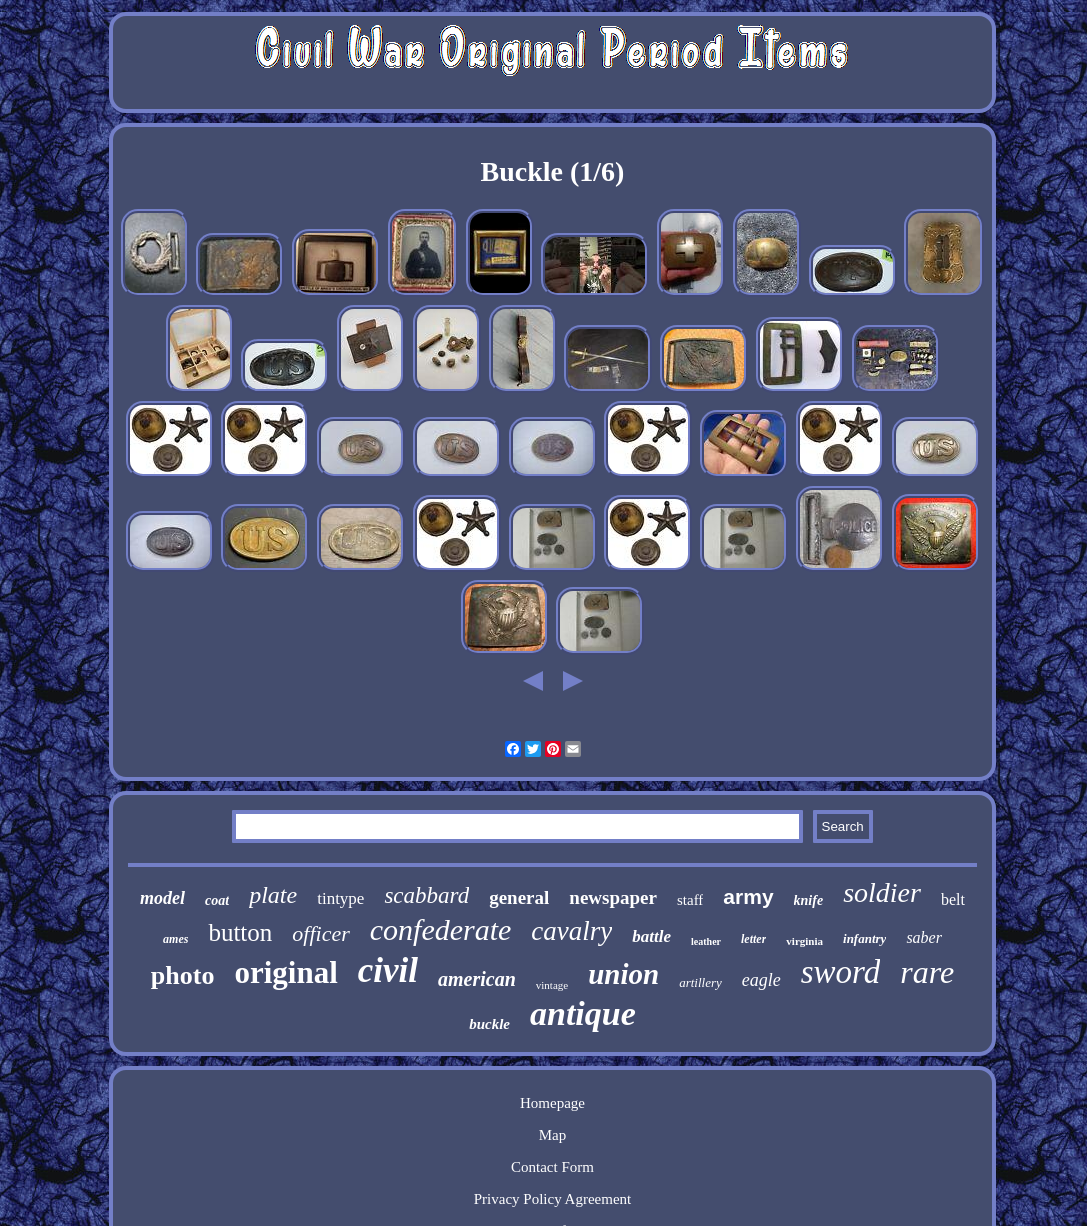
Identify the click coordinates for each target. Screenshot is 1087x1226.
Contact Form (552, 1167)
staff (690, 900)
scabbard (426, 895)
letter (753, 939)
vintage (552, 985)
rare (927, 972)
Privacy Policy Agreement (552, 1199)
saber (924, 937)
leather (706, 941)
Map (553, 1135)
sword (840, 972)
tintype (340, 898)
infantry (864, 938)
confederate (441, 929)
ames (175, 939)
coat (217, 900)
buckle (489, 1024)
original (285, 972)
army (748, 896)
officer (320, 933)
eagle (761, 980)
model (162, 898)
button (240, 932)
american (477, 979)
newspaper (613, 897)
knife (809, 900)
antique (583, 1013)
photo (183, 975)
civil (388, 970)
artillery (700, 982)
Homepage (552, 1103)
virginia (804, 941)
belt (953, 899)
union (623, 974)
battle (651, 936)
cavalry (571, 931)
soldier (882, 892)
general (519, 897)
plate (273, 895)
